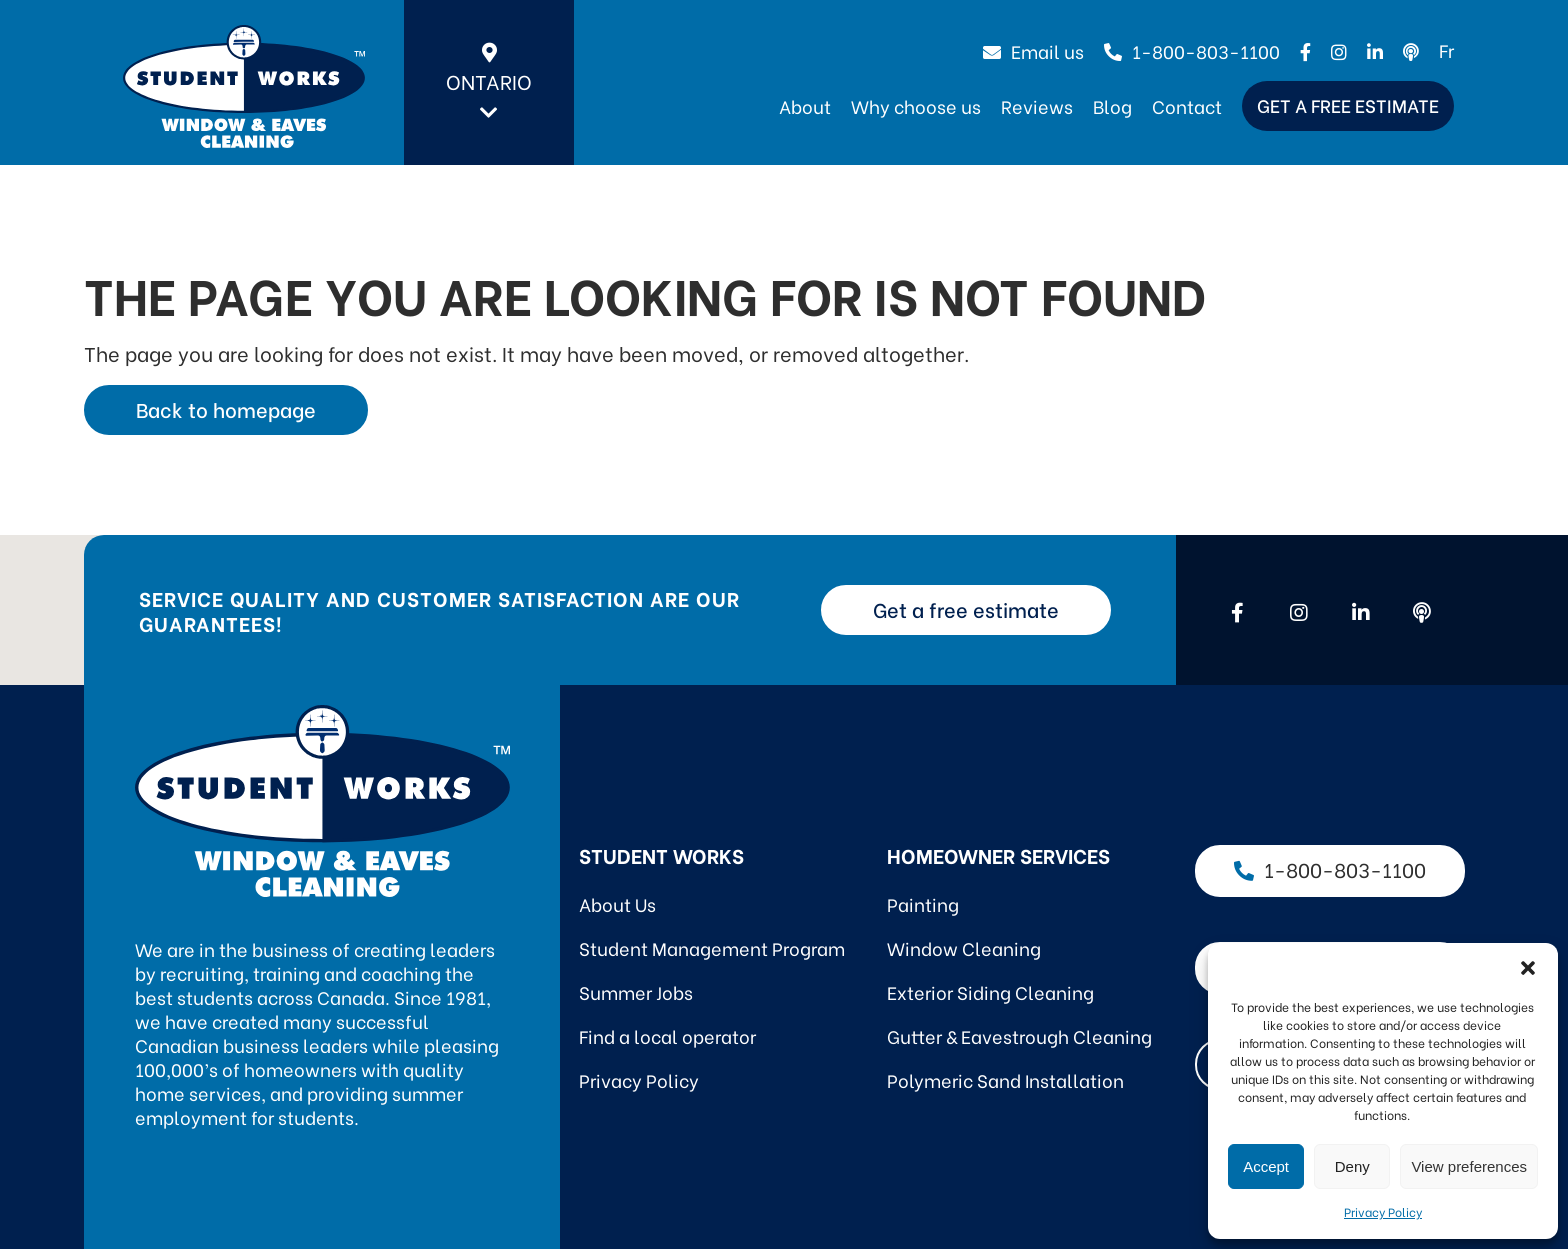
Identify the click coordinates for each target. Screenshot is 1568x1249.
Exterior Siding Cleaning (990, 991)
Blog (1112, 105)
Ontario (489, 83)
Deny (1352, 1166)
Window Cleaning (964, 947)
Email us (1033, 50)
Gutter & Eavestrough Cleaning (1019, 1035)
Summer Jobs (636, 991)
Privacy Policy (1383, 1211)
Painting (923, 903)
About (805, 105)
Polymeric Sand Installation (1005, 1079)
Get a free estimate (1348, 104)
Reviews (1037, 105)
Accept (1266, 1166)
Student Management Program (712, 947)
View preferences (1469, 1166)
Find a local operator (667, 1035)
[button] (1528, 968)
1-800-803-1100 (1192, 50)
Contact (1187, 105)
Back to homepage (226, 408)
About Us (617, 903)
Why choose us (916, 105)
